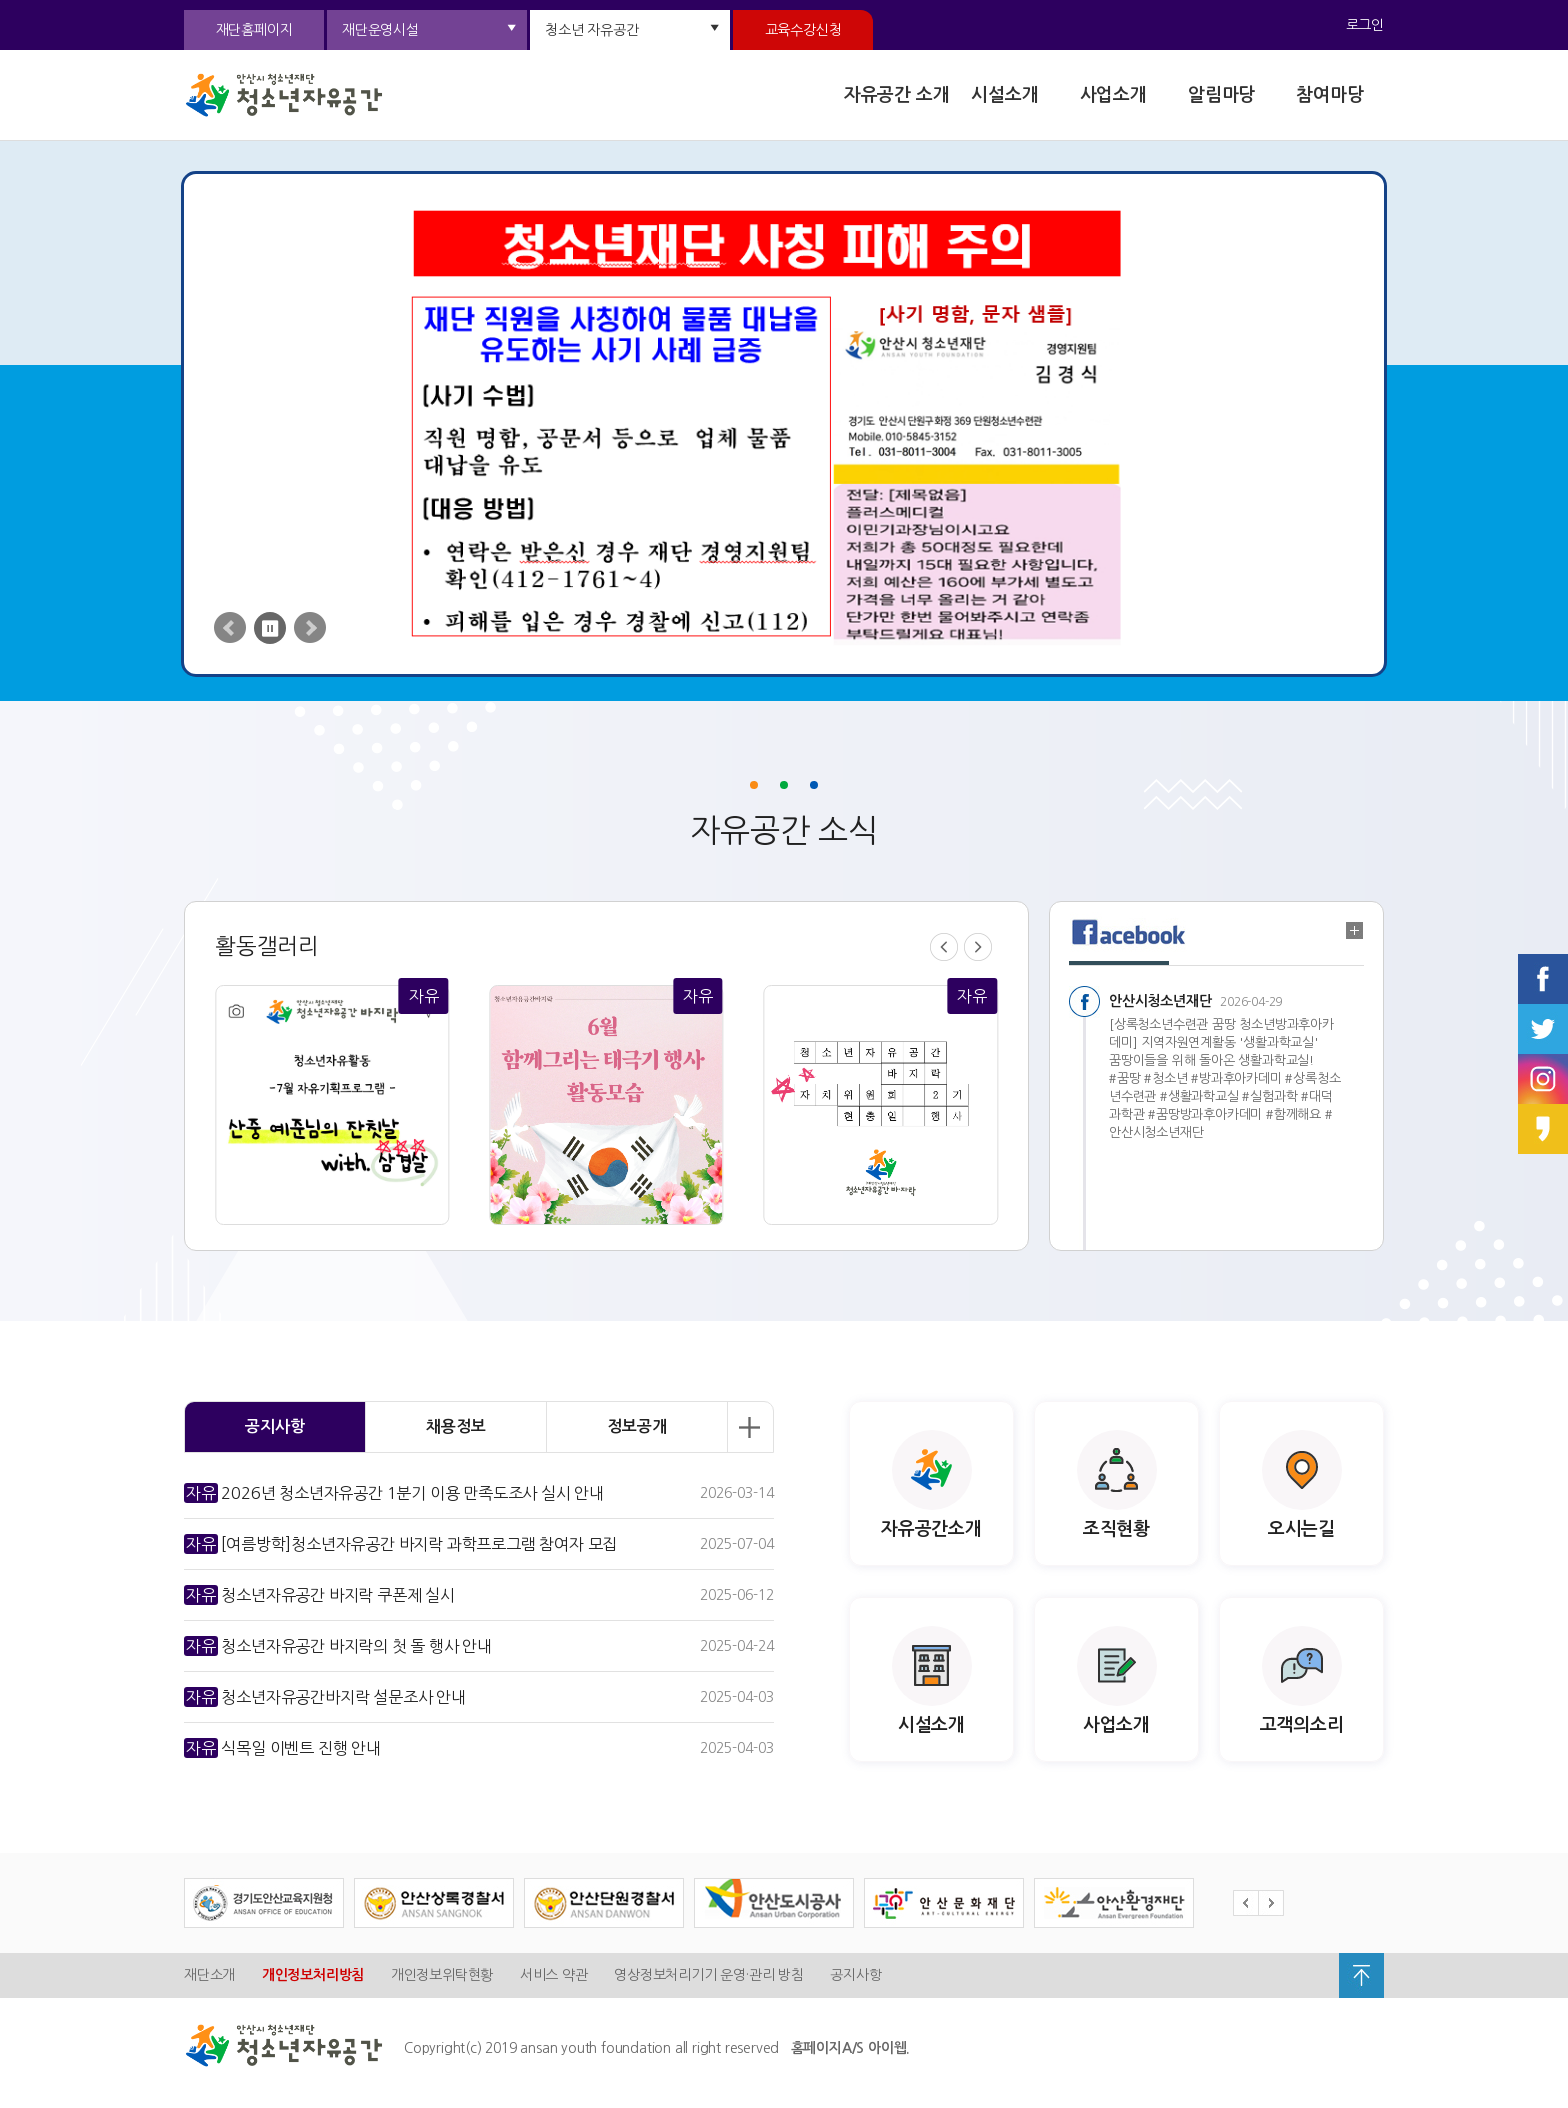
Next (310, 628)
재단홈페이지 (254, 30)
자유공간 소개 (897, 95)
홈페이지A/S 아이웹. (851, 2048)
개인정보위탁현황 (442, 1975)
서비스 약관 (554, 1975)
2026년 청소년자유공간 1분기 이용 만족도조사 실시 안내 (394, 1493)
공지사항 (855, 1975)
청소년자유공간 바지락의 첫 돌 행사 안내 (338, 1646)
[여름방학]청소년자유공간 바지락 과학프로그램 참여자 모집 (400, 1544)
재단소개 (209, 1975)
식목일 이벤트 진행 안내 (282, 1748)
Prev (230, 628)
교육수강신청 (803, 30)
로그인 (1365, 25)
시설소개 (1004, 95)
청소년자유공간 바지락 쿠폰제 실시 (319, 1595)
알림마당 (1221, 95)
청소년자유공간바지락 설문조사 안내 (325, 1697)
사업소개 (1113, 95)
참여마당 (1329, 95)
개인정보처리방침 (313, 1975)
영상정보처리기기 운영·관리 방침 (709, 1975)
